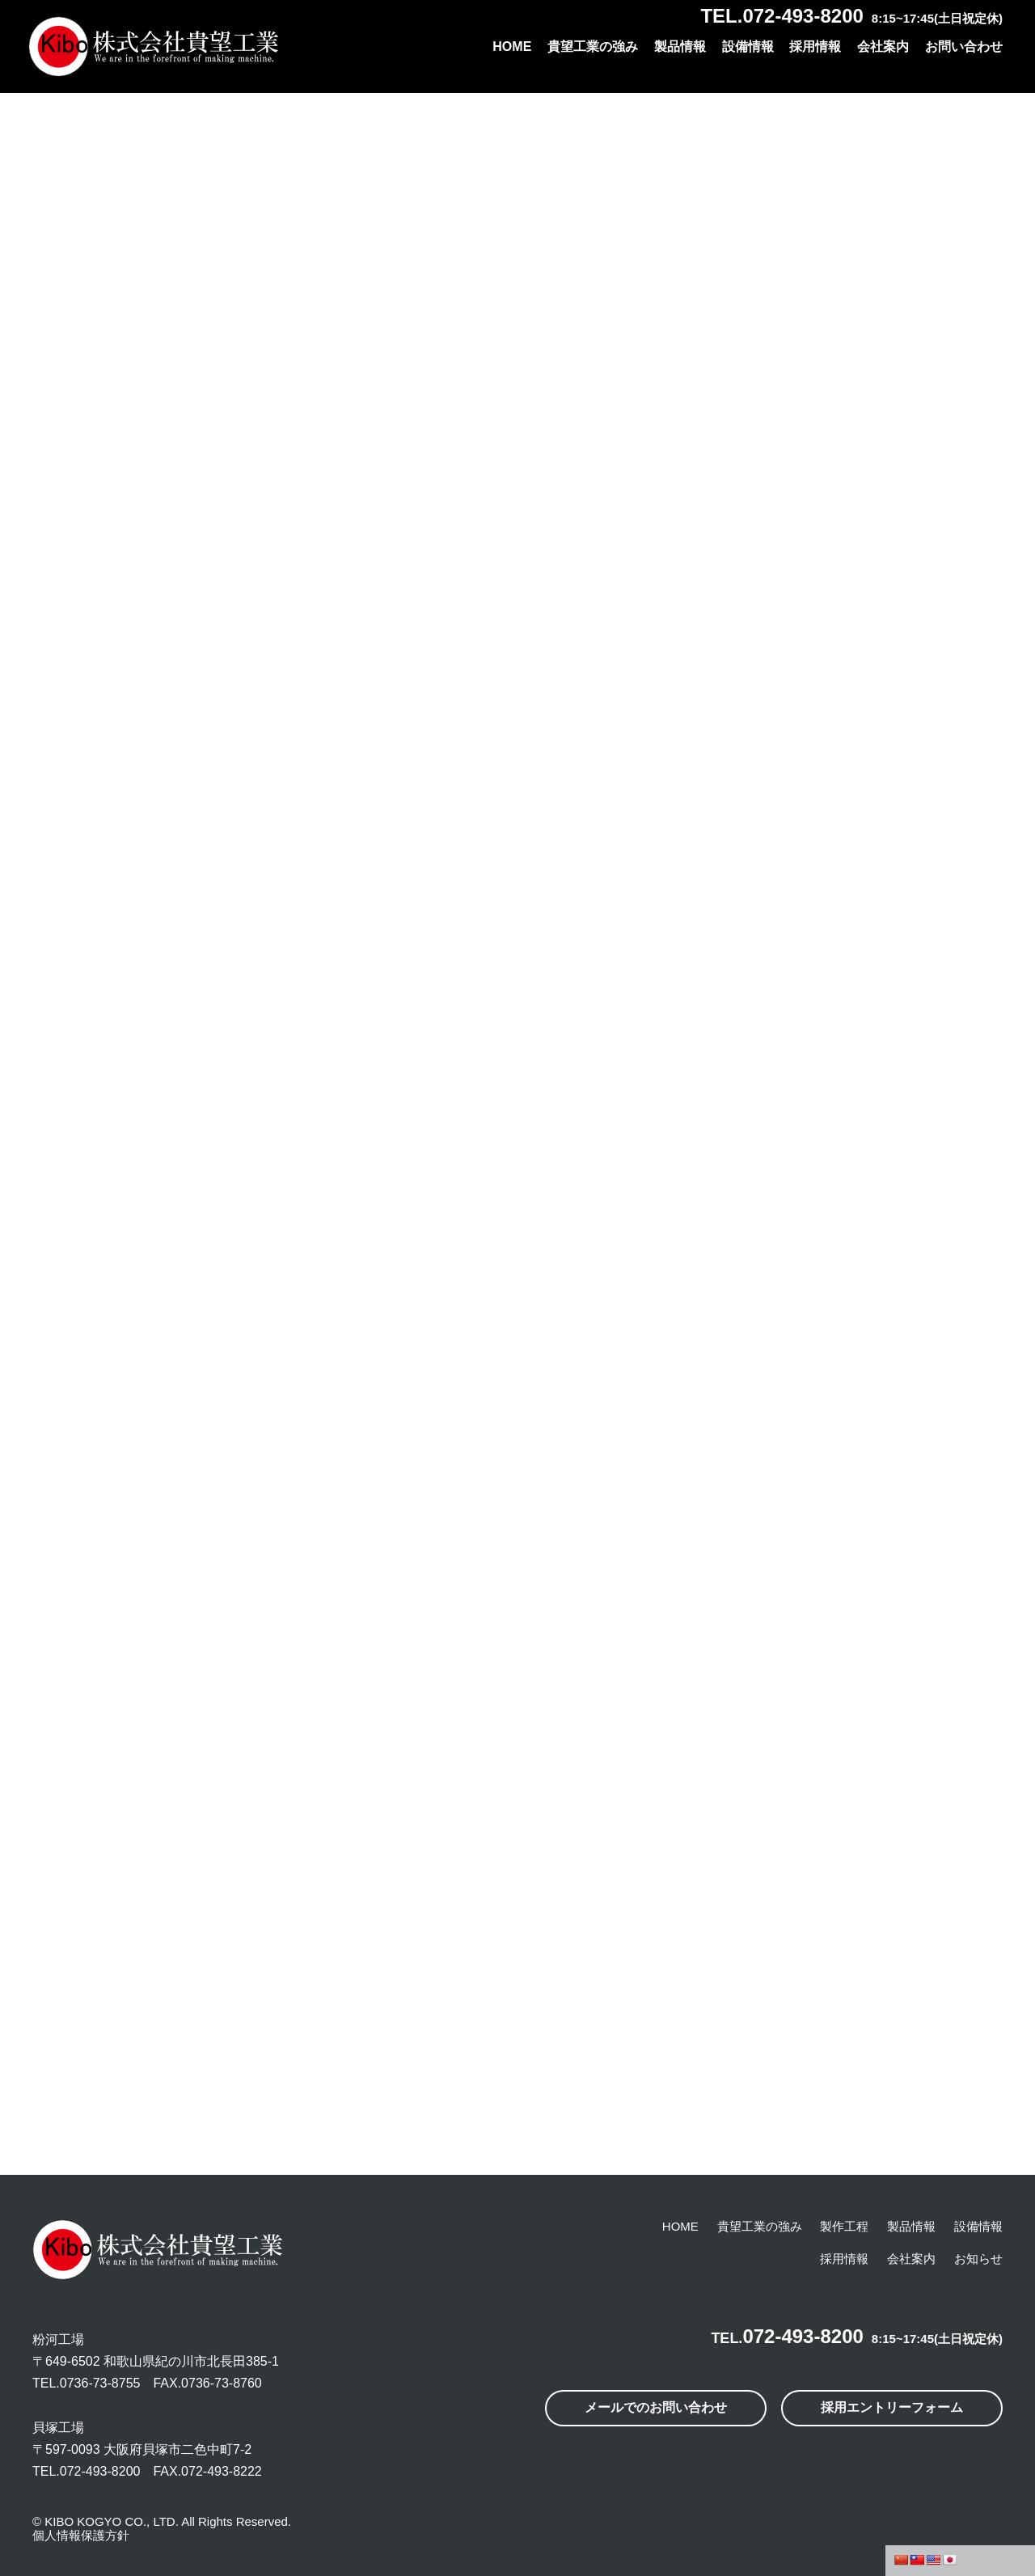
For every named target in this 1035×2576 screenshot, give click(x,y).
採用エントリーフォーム (892, 2407)
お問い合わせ (964, 46)
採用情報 (815, 46)
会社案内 (883, 46)
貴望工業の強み (592, 46)
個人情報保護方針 (80, 2535)
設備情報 (748, 46)
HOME (511, 46)
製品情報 (680, 46)
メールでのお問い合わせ (656, 2407)
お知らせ (978, 2258)
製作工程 (844, 2226)
